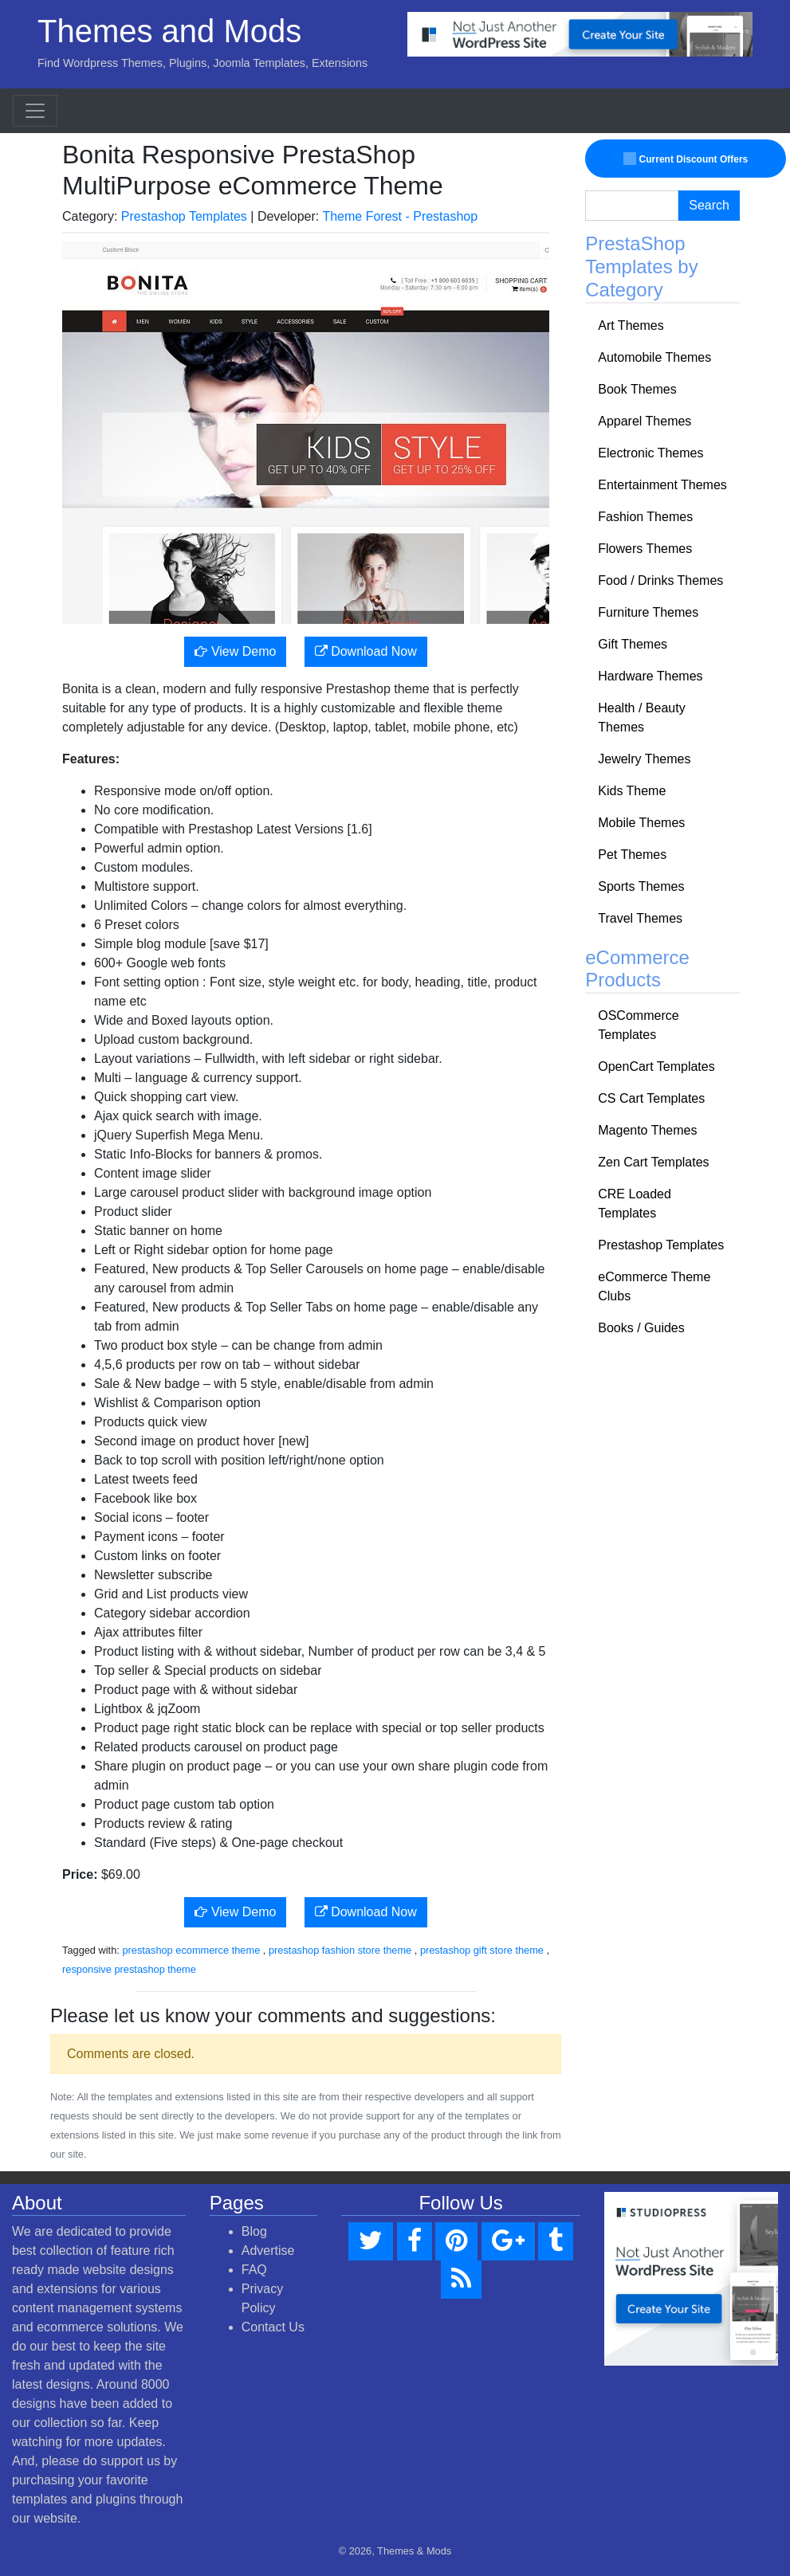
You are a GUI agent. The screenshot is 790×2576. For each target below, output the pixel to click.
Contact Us (273, 2327)
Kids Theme (632, 791)
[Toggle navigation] (35, 111)
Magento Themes (647, 1130)
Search (709, 205)
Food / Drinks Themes (660, 580)
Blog (254, 2231)
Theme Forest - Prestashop (400, 216)
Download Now (366, 651)
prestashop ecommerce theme (191, 1950)
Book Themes (637, 389)
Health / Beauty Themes (641, 717)
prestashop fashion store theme (340, 1950)
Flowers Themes (645, 548)
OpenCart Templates (656, 1066)
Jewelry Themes (644, 759)
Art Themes (630, 325)
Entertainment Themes (662, 485)
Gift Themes (632, 644)
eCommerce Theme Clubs (654, 1286)
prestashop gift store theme (482, 1950)
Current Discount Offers (685, 158)
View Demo (235, 651)
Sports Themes (641, 886)
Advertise (268, 2250)
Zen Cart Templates (653, 1162)
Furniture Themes (648, 612)
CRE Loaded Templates (634, 1203)
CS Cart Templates (651, 1098)
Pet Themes (632, 854)
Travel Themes (640, 918)
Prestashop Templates (184, 216)
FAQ (254, 2269)
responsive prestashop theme (129, 1969)
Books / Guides (641, 1328)
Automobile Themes (654, 357)
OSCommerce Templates (638, 1025)
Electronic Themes (650, 453)
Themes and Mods (169, 31)
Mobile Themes (641, 822)
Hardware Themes (650, 676)
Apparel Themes (644, 421)
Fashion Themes (645, 516)
